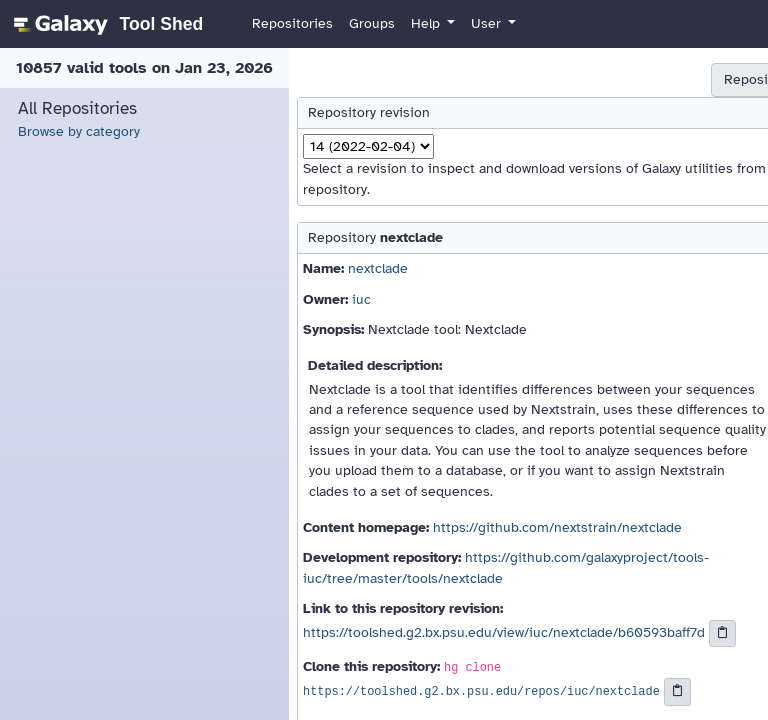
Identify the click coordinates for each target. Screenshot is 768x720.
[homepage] (105, 24)
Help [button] (427, 23)
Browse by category (79, 131)
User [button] (488, 23)
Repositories (292, 23)
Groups (372, 23)
